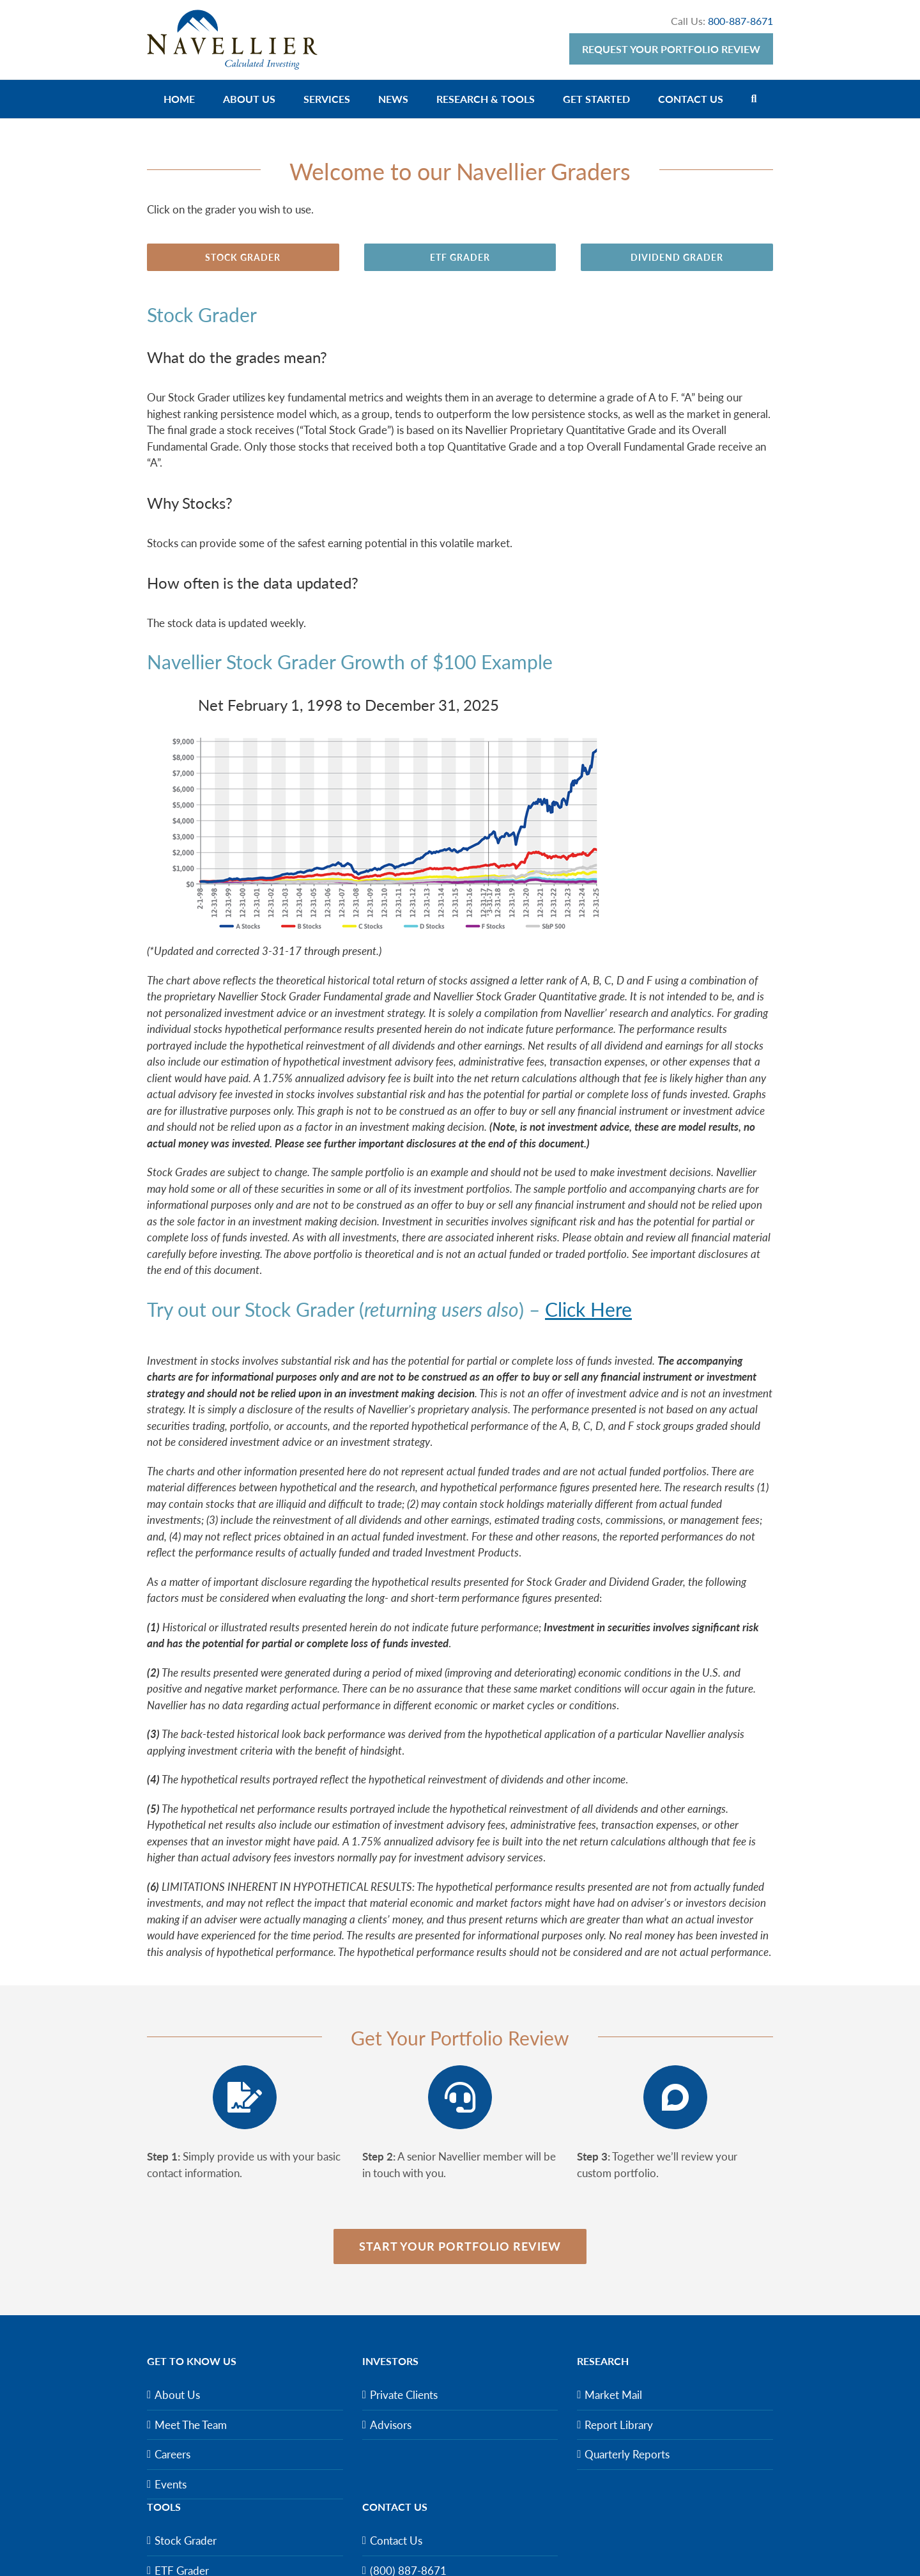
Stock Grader (186, 2540)
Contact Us (396, 2540)
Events (171, 2484)
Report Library (619, 2425)
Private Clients (404, 2394)
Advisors (390, 2425)
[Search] (754, 99)
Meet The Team (191, 2425)
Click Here (588, 1309)
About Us (177, 2394)
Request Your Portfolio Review (671, 49)
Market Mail (613, 2394)
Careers (172, 2454)
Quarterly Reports (627, 2454)
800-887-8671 (740, 21)
